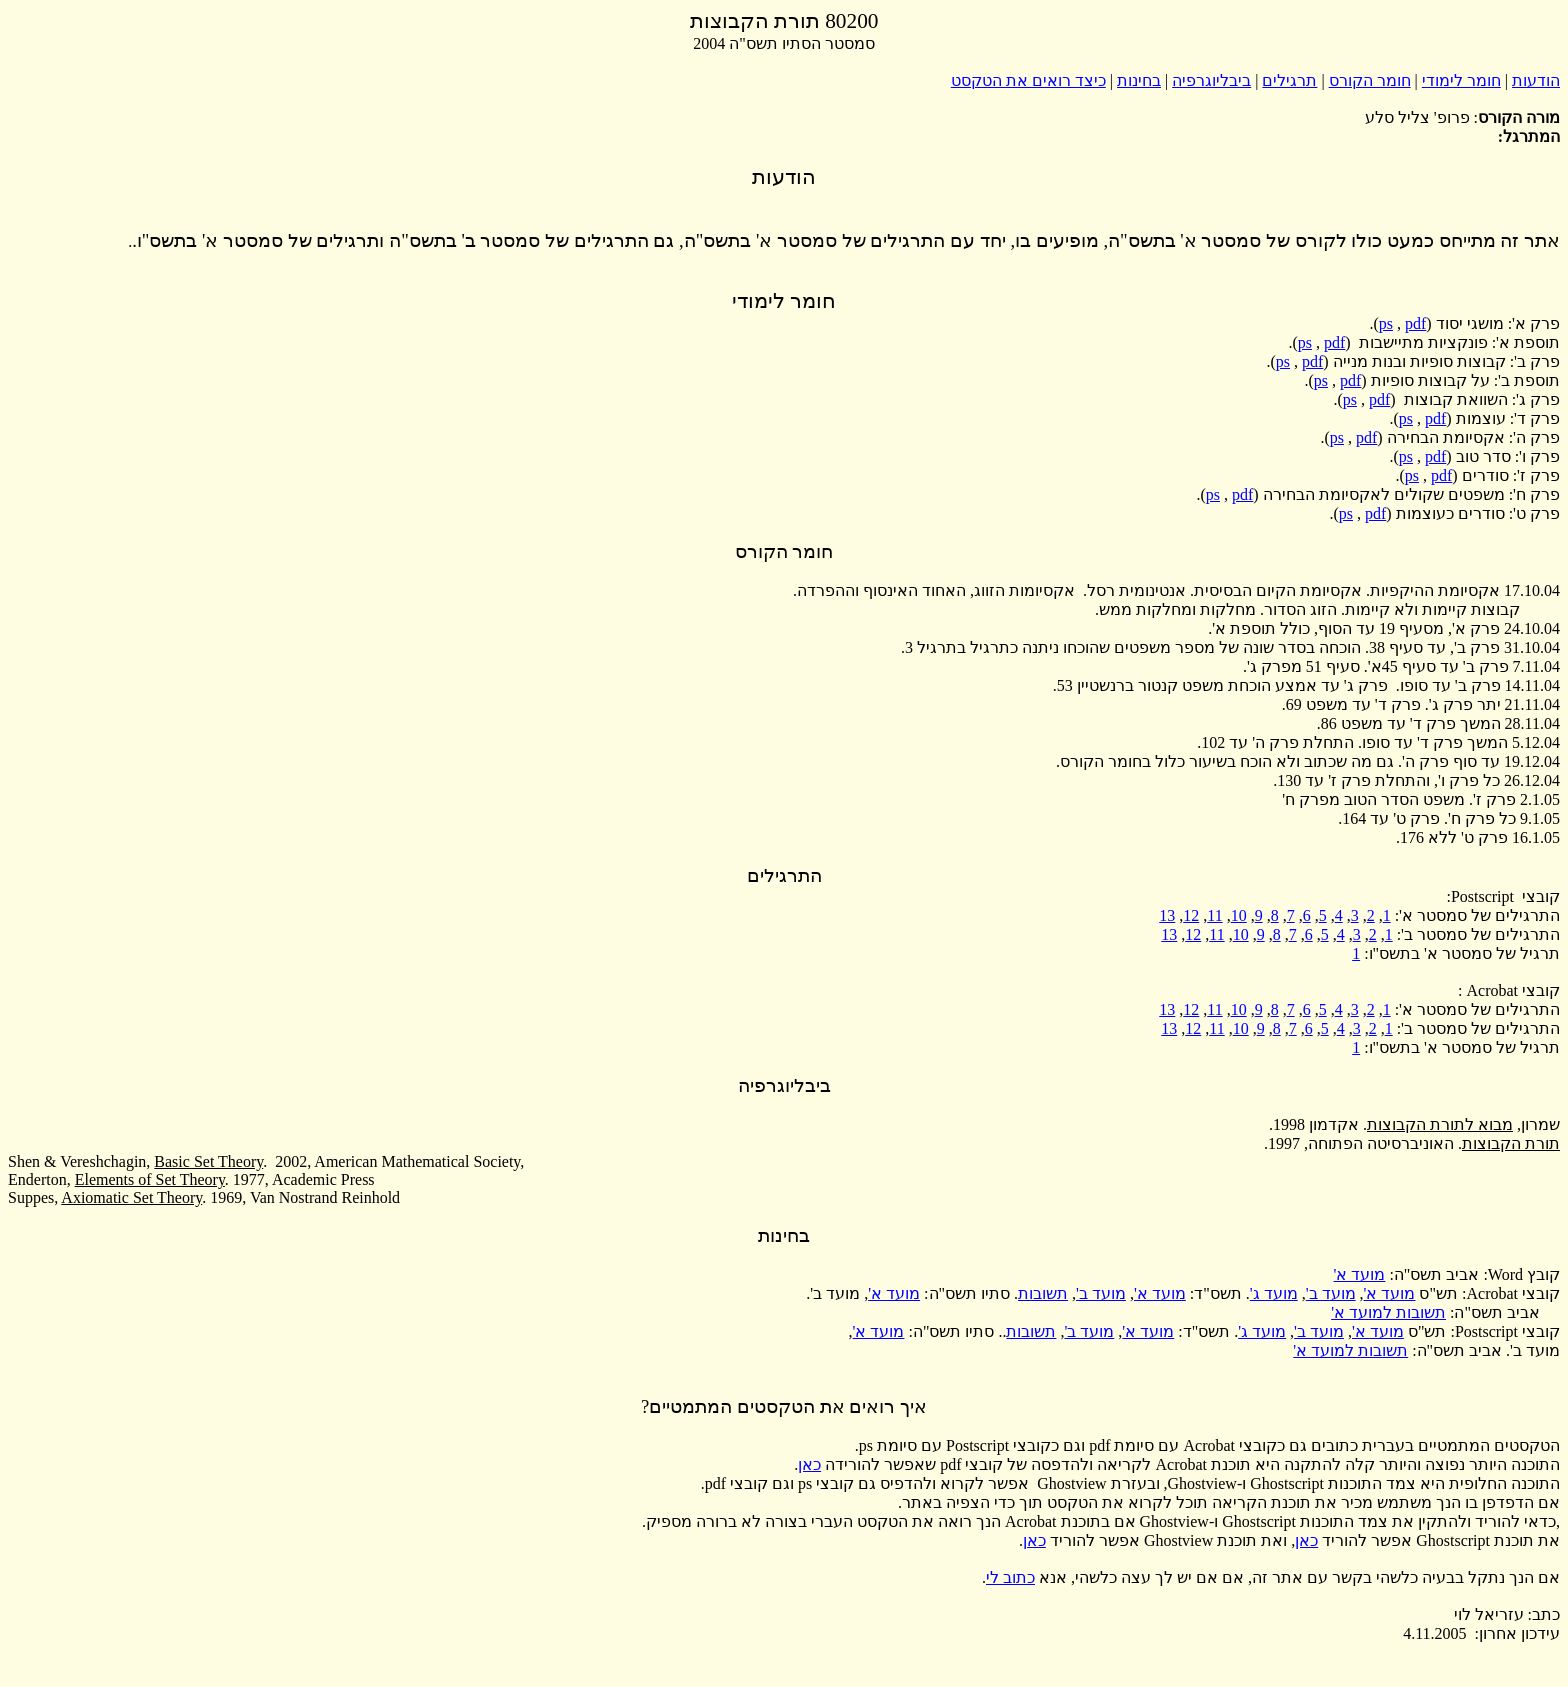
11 (1214, 915)
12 (1191, 915)
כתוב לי (1010, 1577)
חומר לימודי (1461, 80)
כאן (809, 1464)
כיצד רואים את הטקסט (1028, 80)
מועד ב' (1331, 1293)
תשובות (1043, 1293)
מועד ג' (1274, 1293)
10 (1239, 915)
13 (1167, 915)
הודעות (1536, 80)
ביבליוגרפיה (1211, 80)
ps (1386, 323)
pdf (1415, 323)
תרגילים (1289, 80)
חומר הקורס (1370, 80)
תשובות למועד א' (1388, 1312)
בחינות (1139, 80)
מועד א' (1360, 1274)
